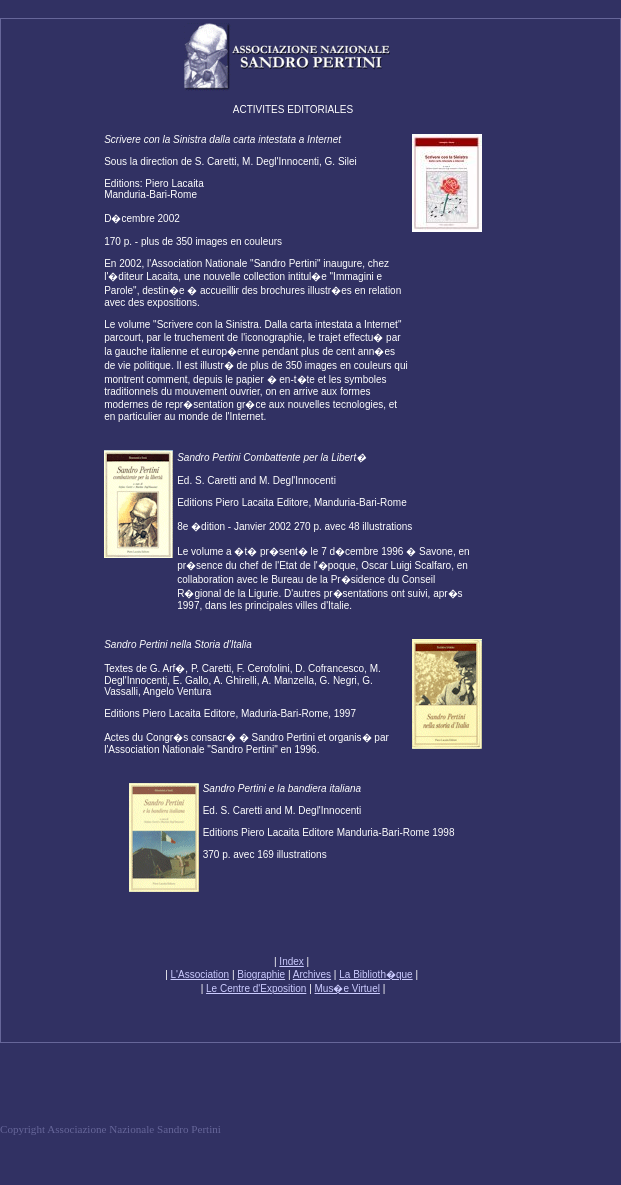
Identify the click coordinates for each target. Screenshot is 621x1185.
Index (291, 961)
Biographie (261, 974)
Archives (312, 974)
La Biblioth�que (375, 974)
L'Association (200, 974)
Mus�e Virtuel (347, 988)
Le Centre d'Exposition (256, 988)
